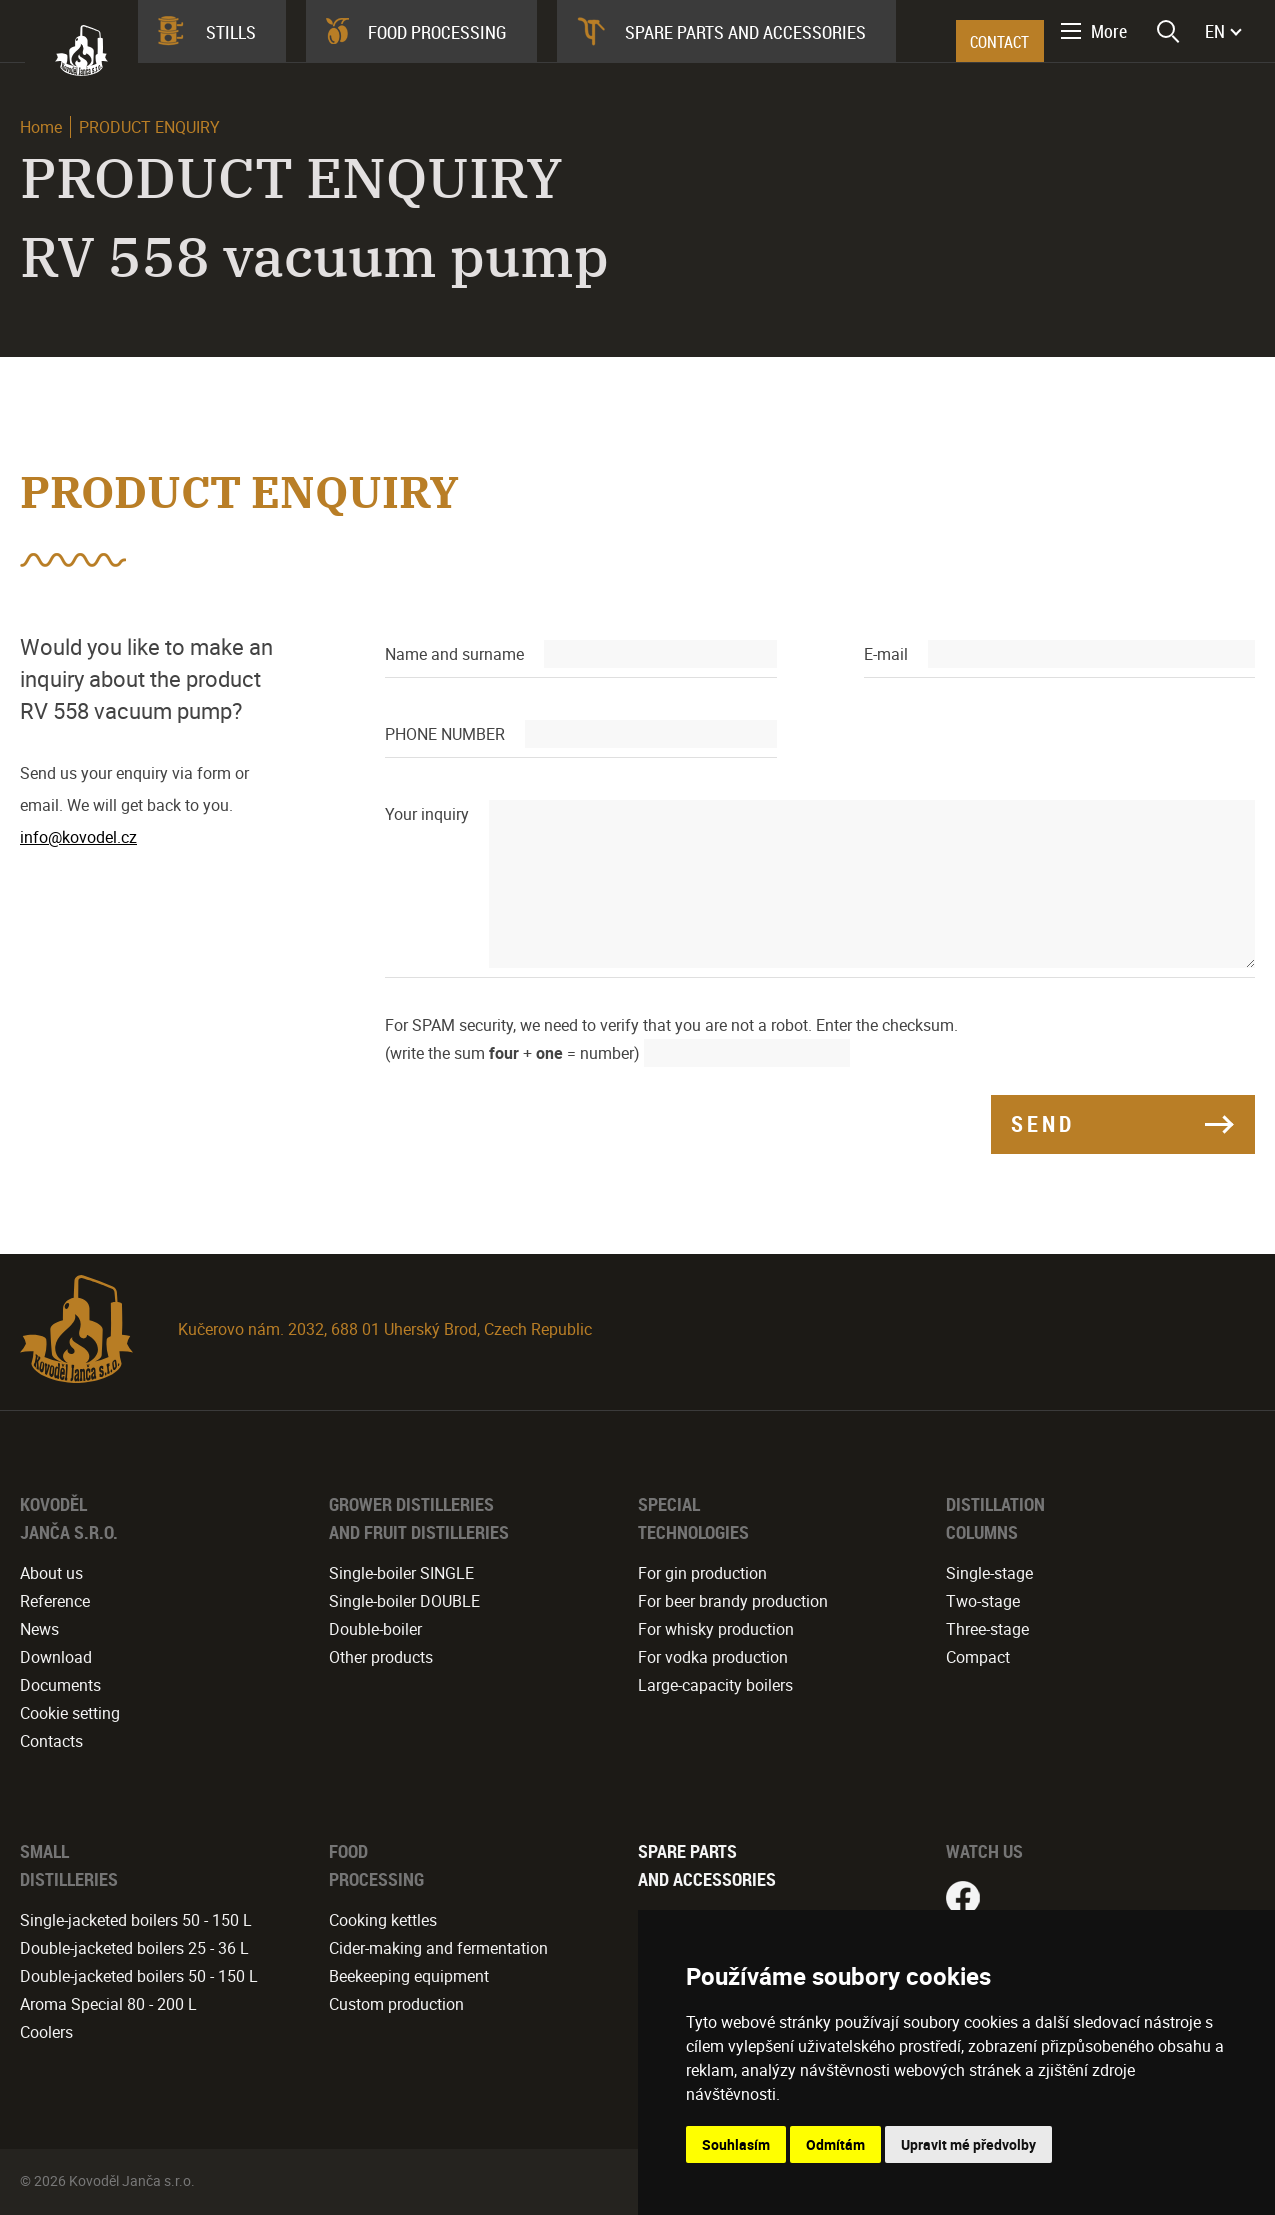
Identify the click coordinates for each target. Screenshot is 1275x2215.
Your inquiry (427, 814)
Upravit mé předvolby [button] (968, 2144)
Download (56, 1657)
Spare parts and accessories (745, 32)
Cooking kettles (383, 1920)
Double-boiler (375, 1629)
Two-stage (983, 1601)
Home (41, 127)
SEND (1043, 1123)
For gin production (702, 1573)
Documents (60, 1685)
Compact (978, 1657)
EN (1215, 31)
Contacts (51, 1741)
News (39, 1629)
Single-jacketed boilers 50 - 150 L (136, 1920)
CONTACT (999, 42)
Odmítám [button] (835, 2144)
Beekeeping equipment (409, 1976)
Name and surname (454, 654)
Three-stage (987, 1629)
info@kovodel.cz (78, 837)
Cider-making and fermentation (438, 1948)
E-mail (886, 654)
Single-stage (989, 1573)
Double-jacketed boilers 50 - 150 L (139, 1976)
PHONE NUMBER (445, 734)
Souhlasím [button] (736, 2144)
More (1109, 31)
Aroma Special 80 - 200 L (108, 2004)
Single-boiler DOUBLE (404, 1601)
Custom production (396, 2004)
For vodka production (713, 1657)
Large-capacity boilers (715, 1685)
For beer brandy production (733, 1601)
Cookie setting (70, 1713)
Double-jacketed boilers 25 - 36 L (134, 1948)
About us (51, 1573)
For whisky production (716, 1629)
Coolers (46, 2032)
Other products (381, 1657)
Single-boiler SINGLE (401, 1573)
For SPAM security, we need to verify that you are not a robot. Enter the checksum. (671, 1025)
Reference (55, 1601)
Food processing (437, 32)
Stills (231, 32)
